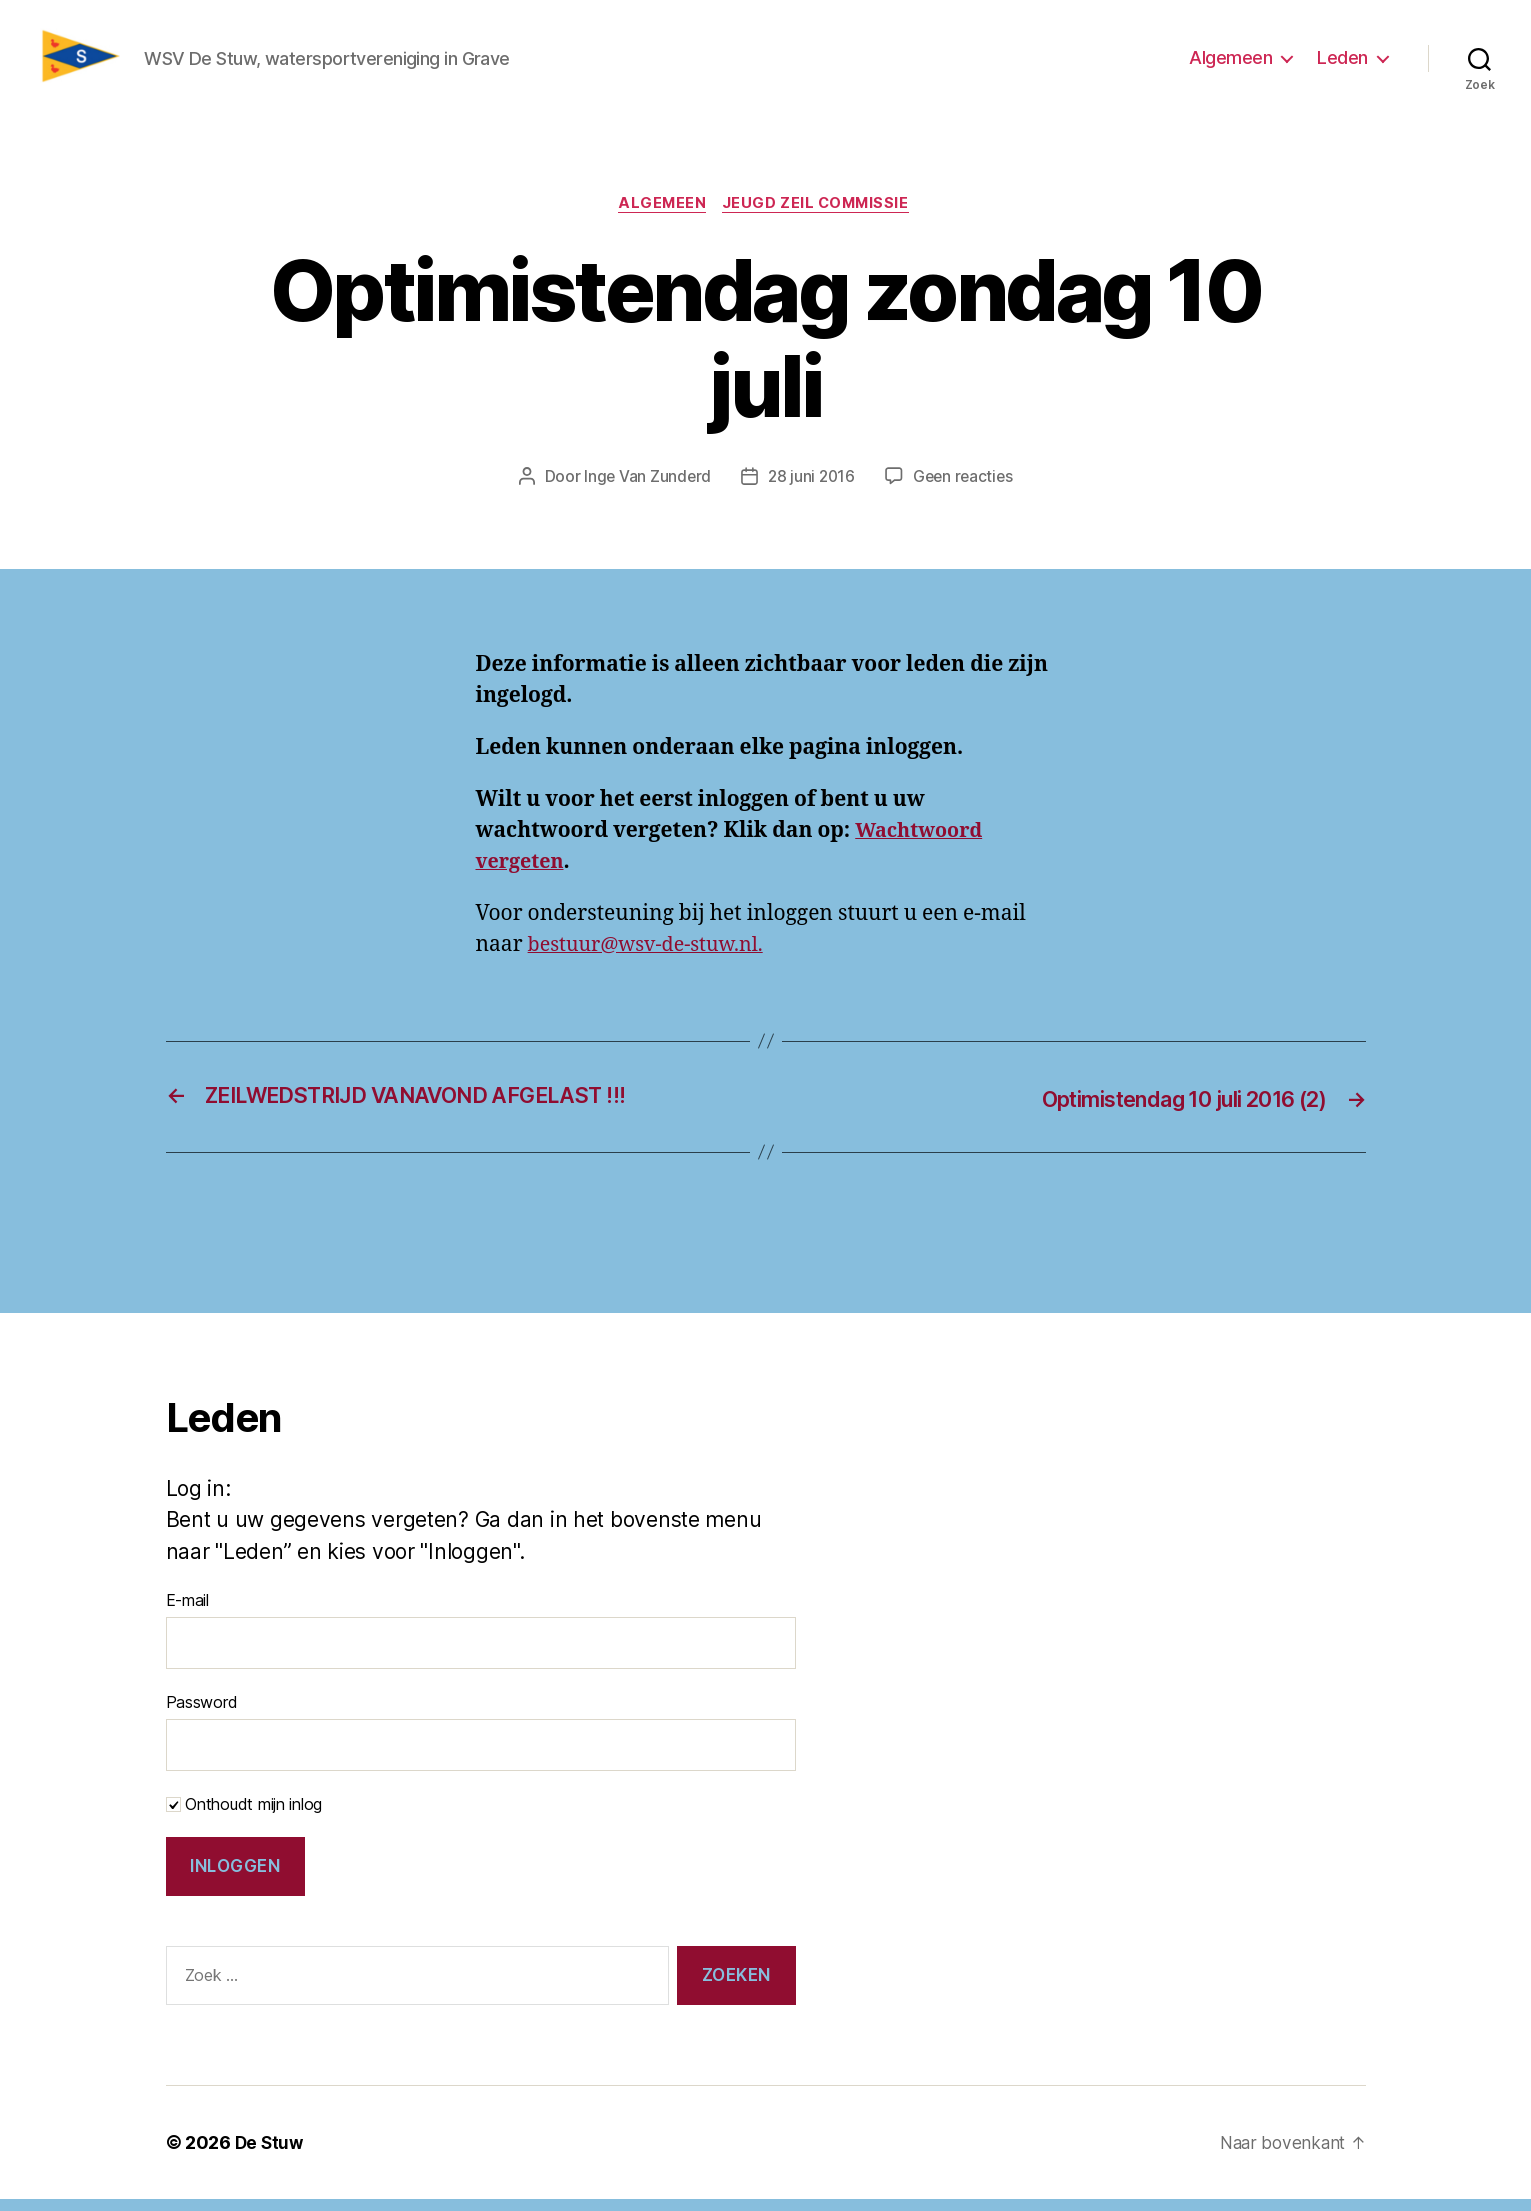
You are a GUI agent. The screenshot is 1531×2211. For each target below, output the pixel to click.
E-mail (187, 1612)
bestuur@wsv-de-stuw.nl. (653, 957)
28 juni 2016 (811, 490)
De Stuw (270, 2154)
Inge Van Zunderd (644, 490)
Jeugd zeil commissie (820, 216)
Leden (1342, 63)
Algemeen (1230, 63)
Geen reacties (965, 490)
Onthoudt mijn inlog (244, 1816)
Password (202, 1714)
